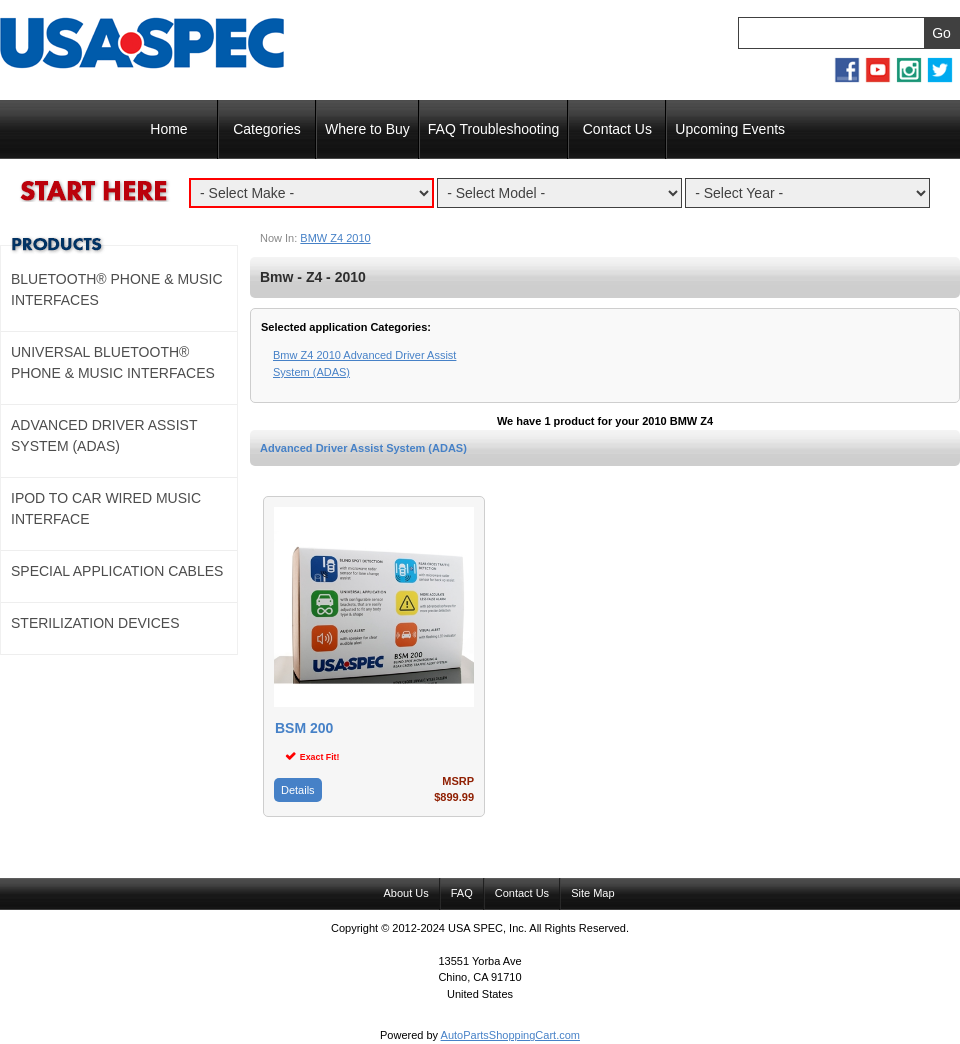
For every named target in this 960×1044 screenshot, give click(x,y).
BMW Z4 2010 (335, 238)
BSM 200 (304, 728)
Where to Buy (367, 129)
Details (298, 790)
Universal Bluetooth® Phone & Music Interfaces (113, 362)
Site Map (592, 893)
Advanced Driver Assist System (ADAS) (363, 448)
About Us (405, 893)
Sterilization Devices (95, 623)
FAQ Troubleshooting (494, 129)
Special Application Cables (117, 571)
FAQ (462, 893)
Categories (267, 129)
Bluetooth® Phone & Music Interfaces (117, 289)
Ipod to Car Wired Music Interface (106, 508)
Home (168, 129)
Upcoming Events (730, 129)
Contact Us (617, 129)
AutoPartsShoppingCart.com (510, 1035)
